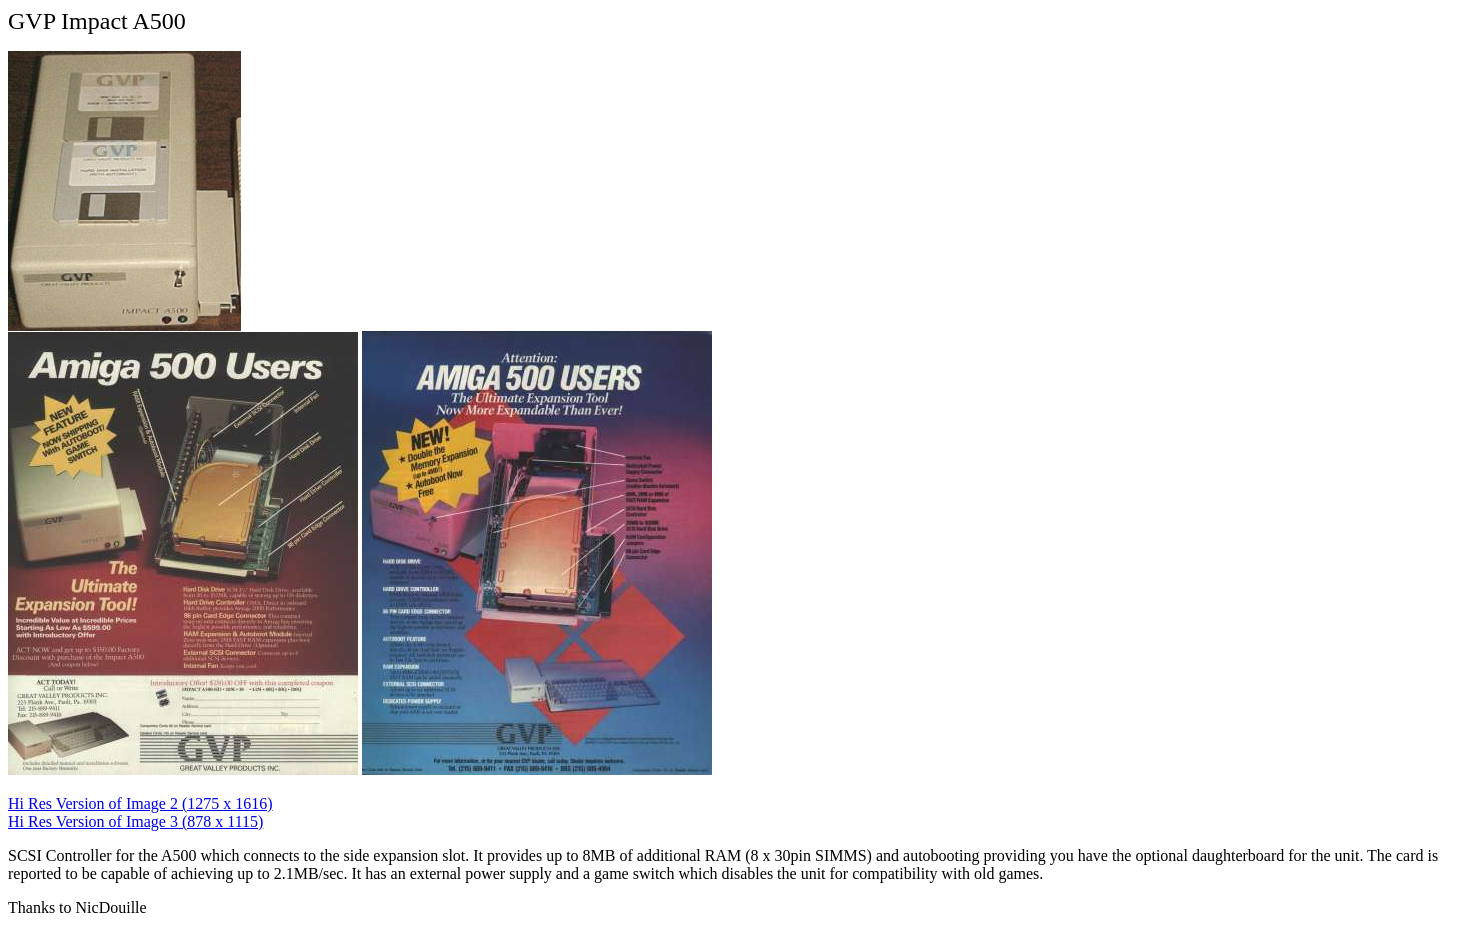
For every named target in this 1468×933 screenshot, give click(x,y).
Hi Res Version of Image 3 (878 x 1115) (135, 821)
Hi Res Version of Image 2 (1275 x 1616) (140, 803)
